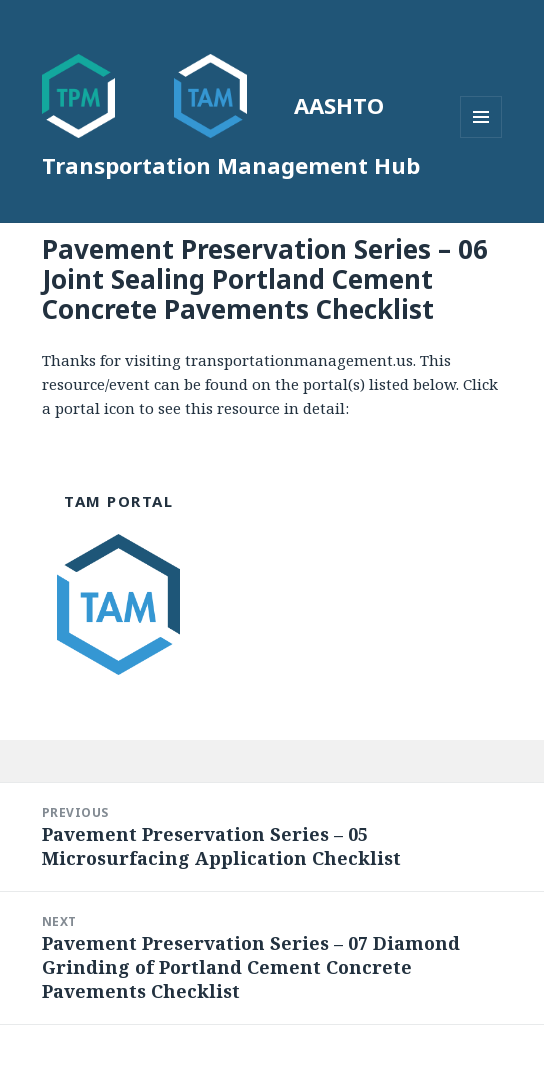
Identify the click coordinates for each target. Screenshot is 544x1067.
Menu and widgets (481, 137)
